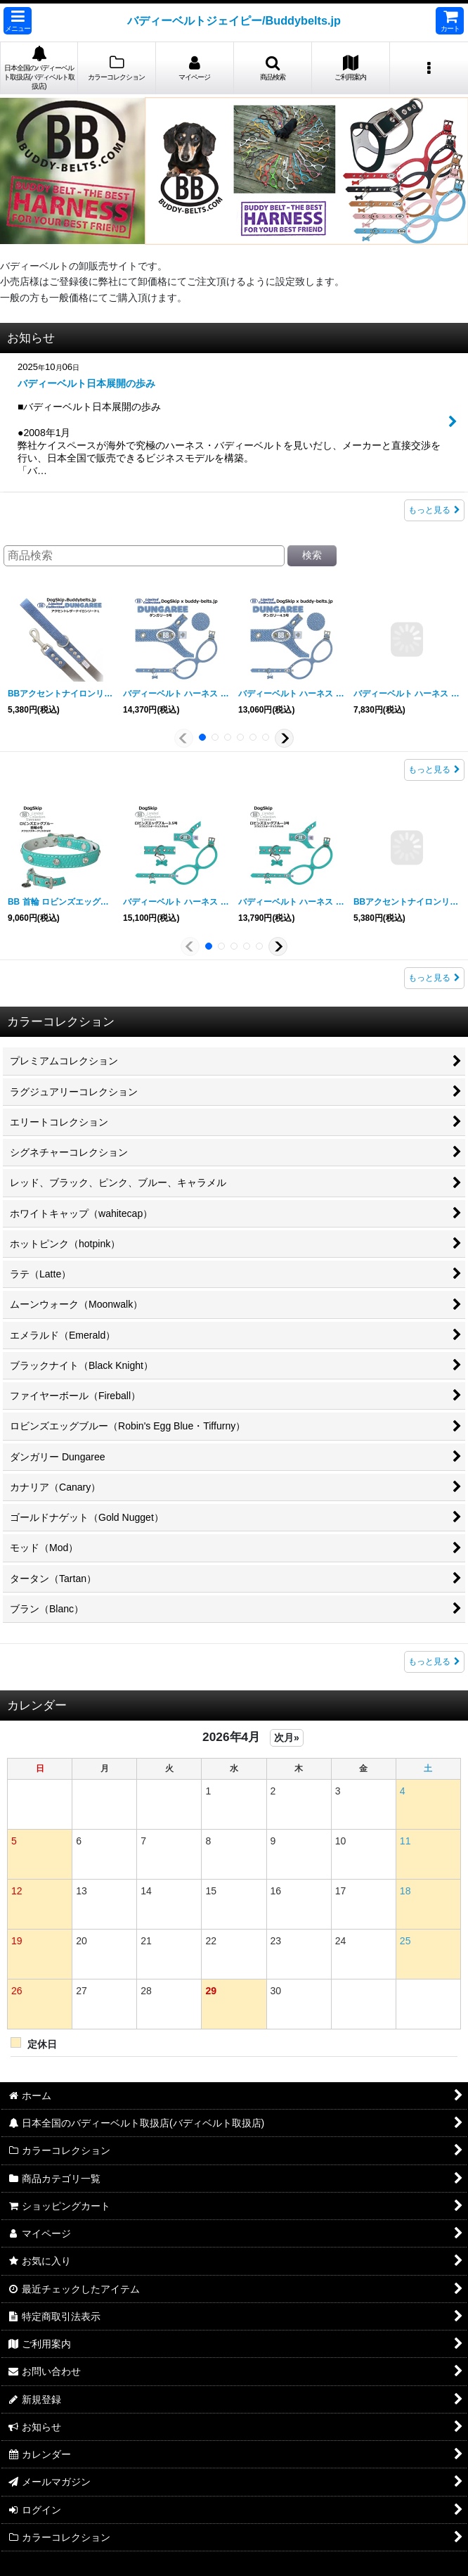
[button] (18, 20)
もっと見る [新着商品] (434, 1661)
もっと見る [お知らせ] (434, 510)
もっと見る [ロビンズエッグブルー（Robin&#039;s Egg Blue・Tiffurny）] (434, 978)
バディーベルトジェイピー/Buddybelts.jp (234, 20)
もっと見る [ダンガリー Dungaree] (434, 769)
